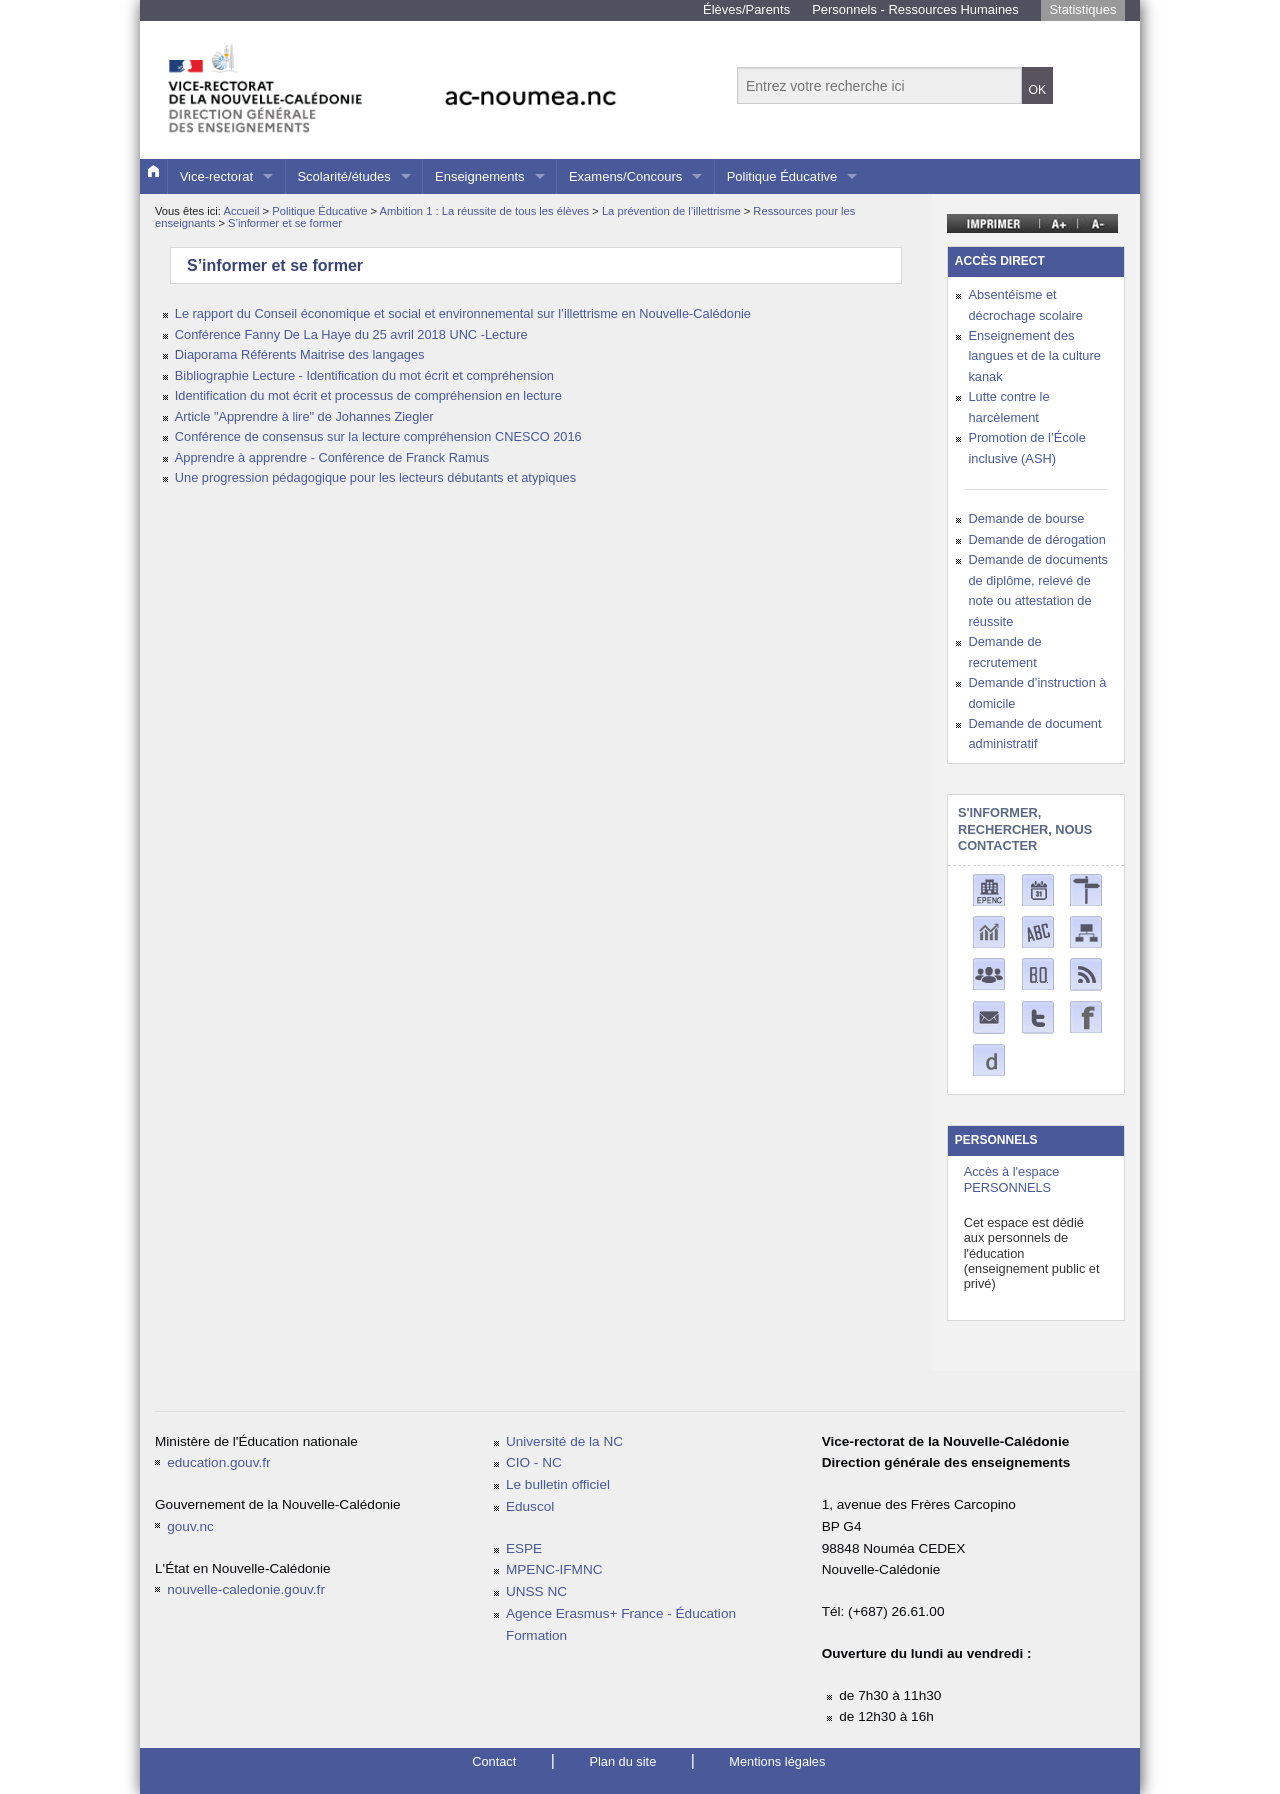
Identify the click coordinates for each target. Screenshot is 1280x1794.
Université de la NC (564, 1441)
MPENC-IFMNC (554, 1569)
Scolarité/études (343, 176)
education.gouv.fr (218, 1462)
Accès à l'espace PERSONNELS (1012, 1179)
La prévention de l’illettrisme (673, 211)
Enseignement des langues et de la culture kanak (1034, 356)
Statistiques (1082, 9)
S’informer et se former (285, 223)
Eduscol (530, 1506)
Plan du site (622, 1761)
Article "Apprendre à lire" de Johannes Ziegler (304, 416)
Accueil (241, 211)
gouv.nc (190, 1526)
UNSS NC (536, 1591)
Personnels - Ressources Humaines (915, 9)
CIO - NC (534, 1462)
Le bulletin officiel (558, 1484)
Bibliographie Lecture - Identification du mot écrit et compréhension (364, 375)
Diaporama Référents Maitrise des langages (300, 354)
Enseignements (480, 176)
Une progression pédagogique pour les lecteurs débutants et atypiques (375, 477)
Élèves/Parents (746, 9)
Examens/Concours (625, 176)
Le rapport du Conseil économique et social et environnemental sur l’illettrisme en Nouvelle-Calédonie (463, 313)
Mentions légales (777, 1761)
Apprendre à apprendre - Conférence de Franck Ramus (332, 457)
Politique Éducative (782, 176)
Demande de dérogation (1036, 539)
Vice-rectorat (216, 176)
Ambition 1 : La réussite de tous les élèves (486, 211)
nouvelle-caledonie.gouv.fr (246, 1589)
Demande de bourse (1026, 518)
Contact (494, 1761)
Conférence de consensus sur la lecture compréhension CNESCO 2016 (378, 436)
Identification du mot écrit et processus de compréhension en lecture (368, 395)
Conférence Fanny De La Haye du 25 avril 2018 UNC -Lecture (351, 334)
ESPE (524, 1548)
